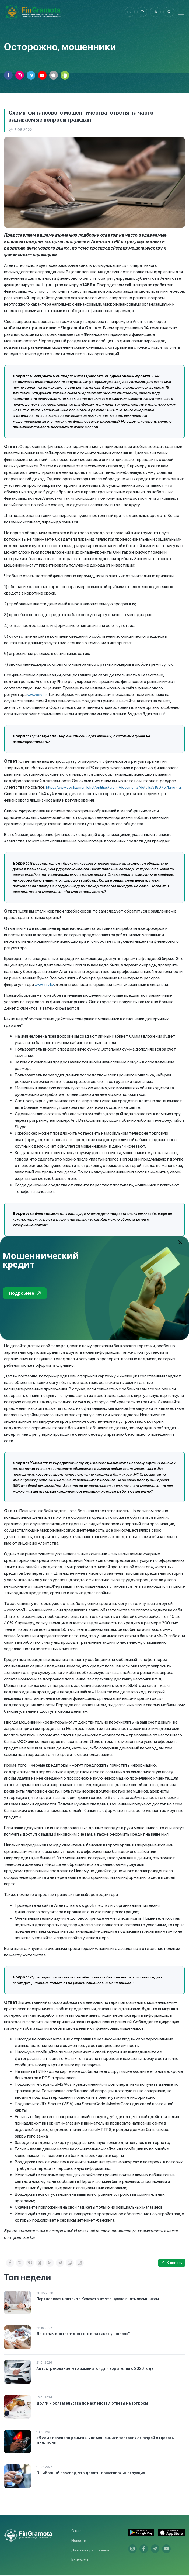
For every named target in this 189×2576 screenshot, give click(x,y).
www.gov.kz (37, 695)
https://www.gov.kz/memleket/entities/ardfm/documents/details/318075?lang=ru (113, 788)
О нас (76, 2531)
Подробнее (25, 1293)
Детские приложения (90, 2551)
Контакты (79, 2560)
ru (128, 12)
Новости (78, 2541)
